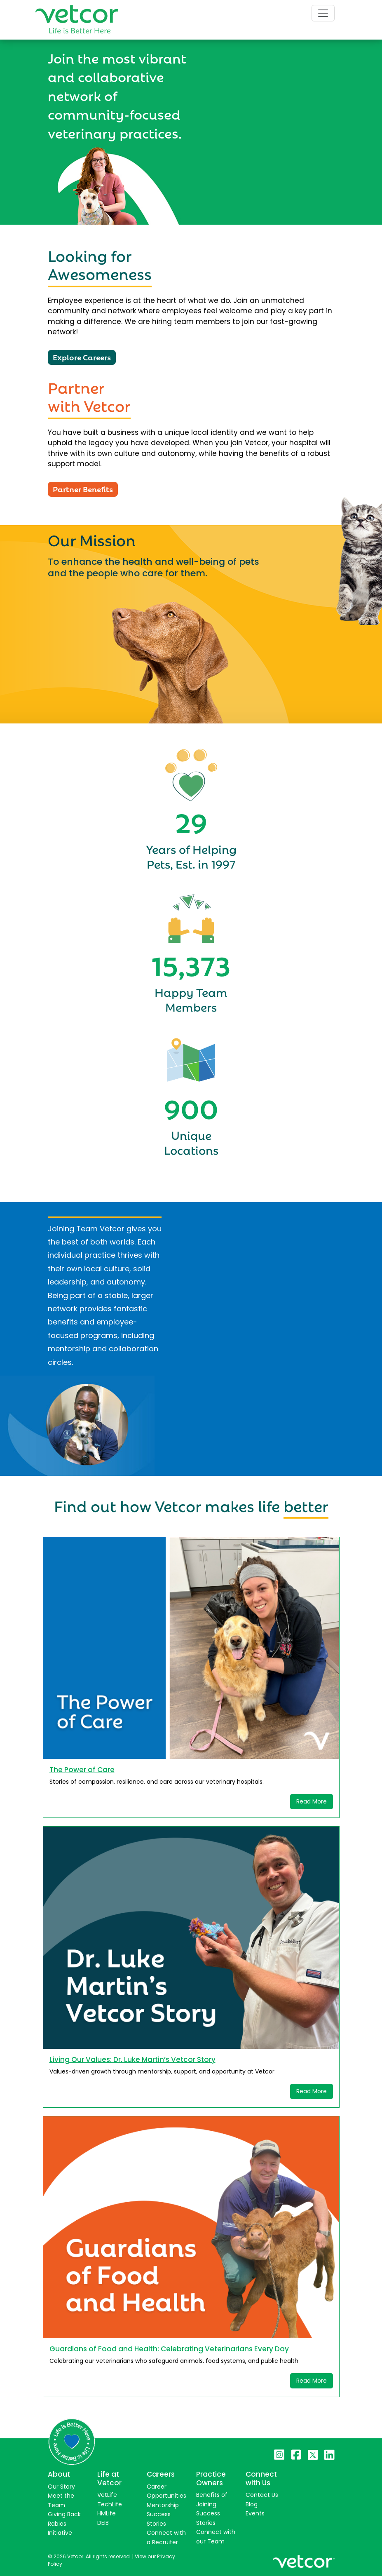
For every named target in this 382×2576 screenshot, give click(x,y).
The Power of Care (82, 1770)
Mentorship (163, 2505)
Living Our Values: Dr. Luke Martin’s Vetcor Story (132, 2059)
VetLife (107, 2495)
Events (255, 2513)
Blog (252, 2504)
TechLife (109, 2504)
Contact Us (262, 2495)
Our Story (61, 2486)
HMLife (106, 2513)
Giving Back (64, 2514)
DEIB (103, 2523)
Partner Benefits (83, 488)
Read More (311, 1801)
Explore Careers (82, 356)
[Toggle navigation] (323, 13)
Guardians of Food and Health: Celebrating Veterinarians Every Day (169, 2349)
